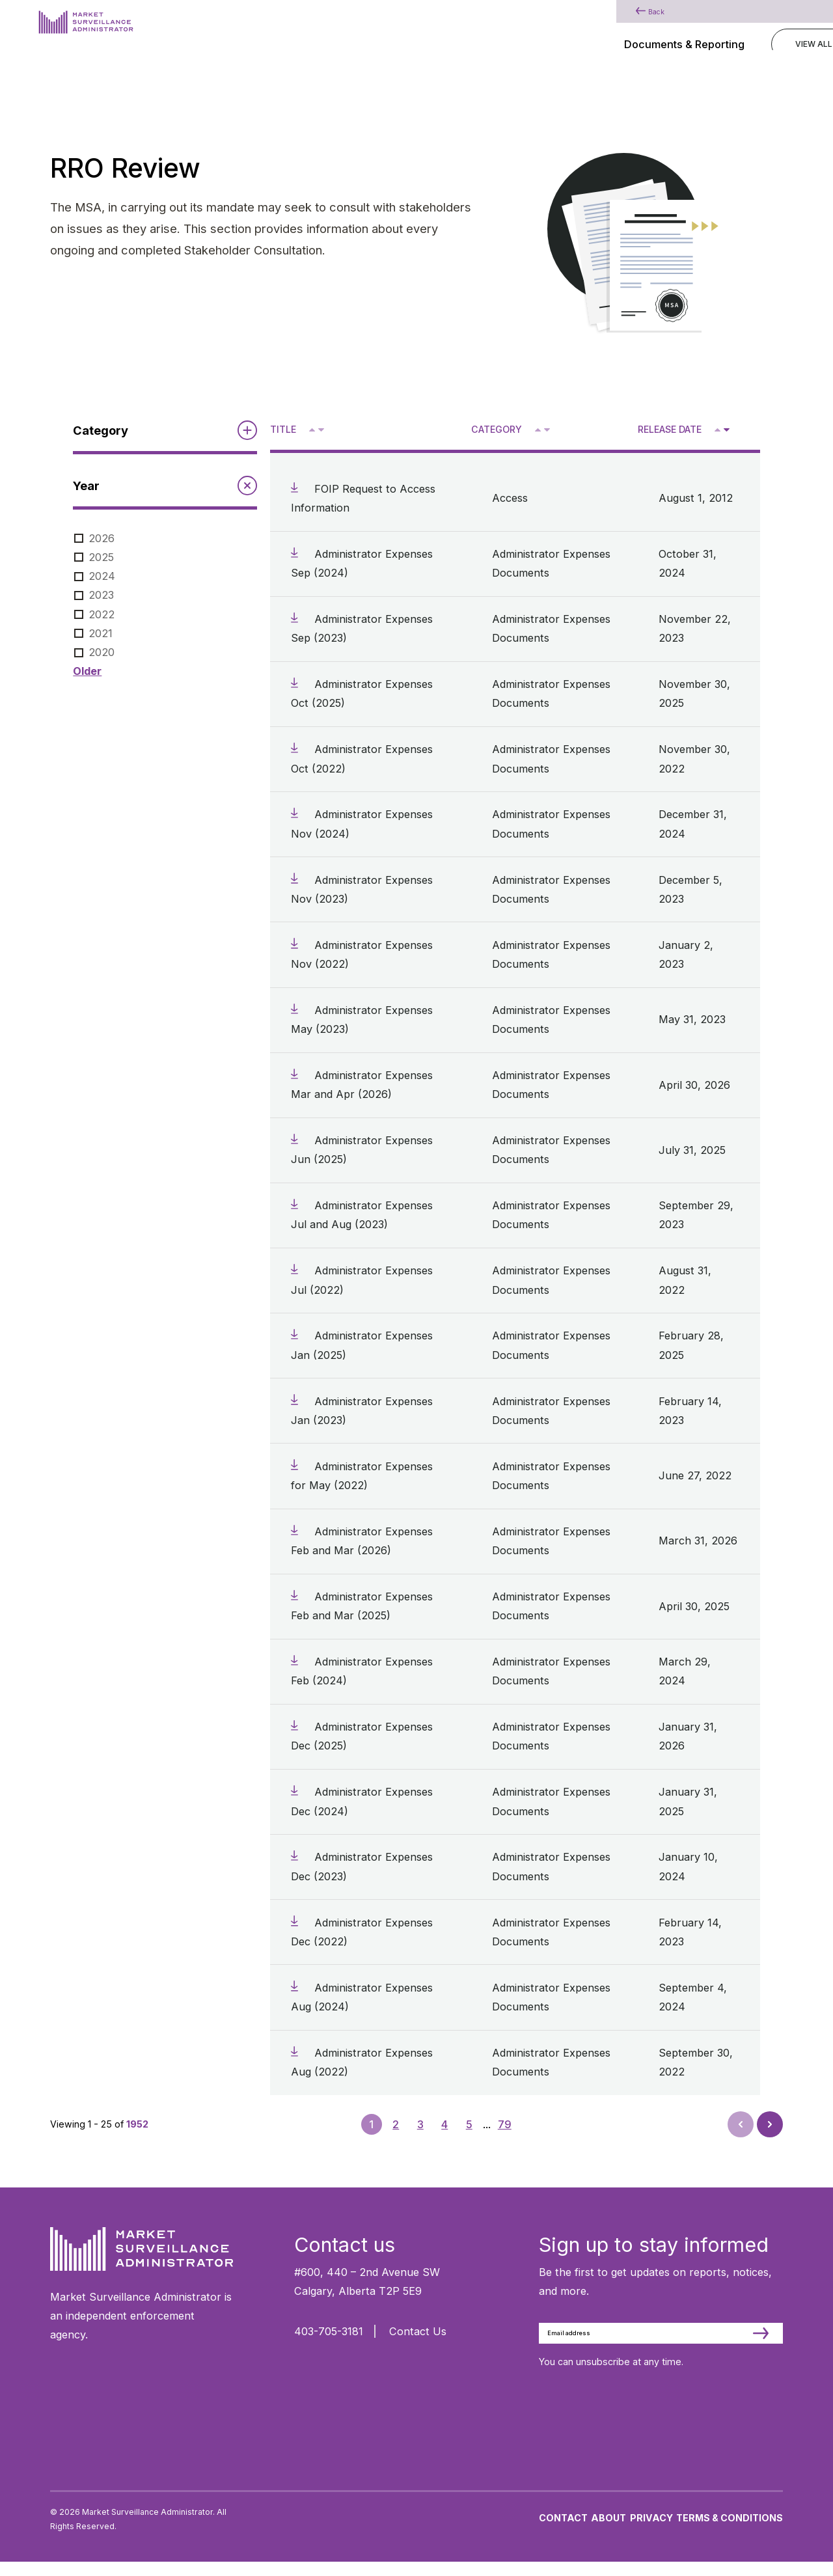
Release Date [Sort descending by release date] (670, 429)
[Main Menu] (776, 29)
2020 (102, 652)
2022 (102, 614)
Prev (742, 2128)
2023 (101, 594)
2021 (101, 633)
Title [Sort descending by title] (283, 429)
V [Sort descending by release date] (726, 431)
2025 (101, 557)
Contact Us (417, 2331)
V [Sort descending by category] (546, 431)
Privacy (651, 2531)
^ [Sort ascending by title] (313, 429)
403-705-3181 (328, 2331)
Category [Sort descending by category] (496, 429)
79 (505, 2124)
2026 (102, 538)
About (608, 2531)
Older (87, 671)
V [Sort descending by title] (320, 431)
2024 (102, 575)
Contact (563, 2531)
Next (769, 2120)
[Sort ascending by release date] (717, 430)
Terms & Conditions (729, 2531)
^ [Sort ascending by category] (539, 429)
